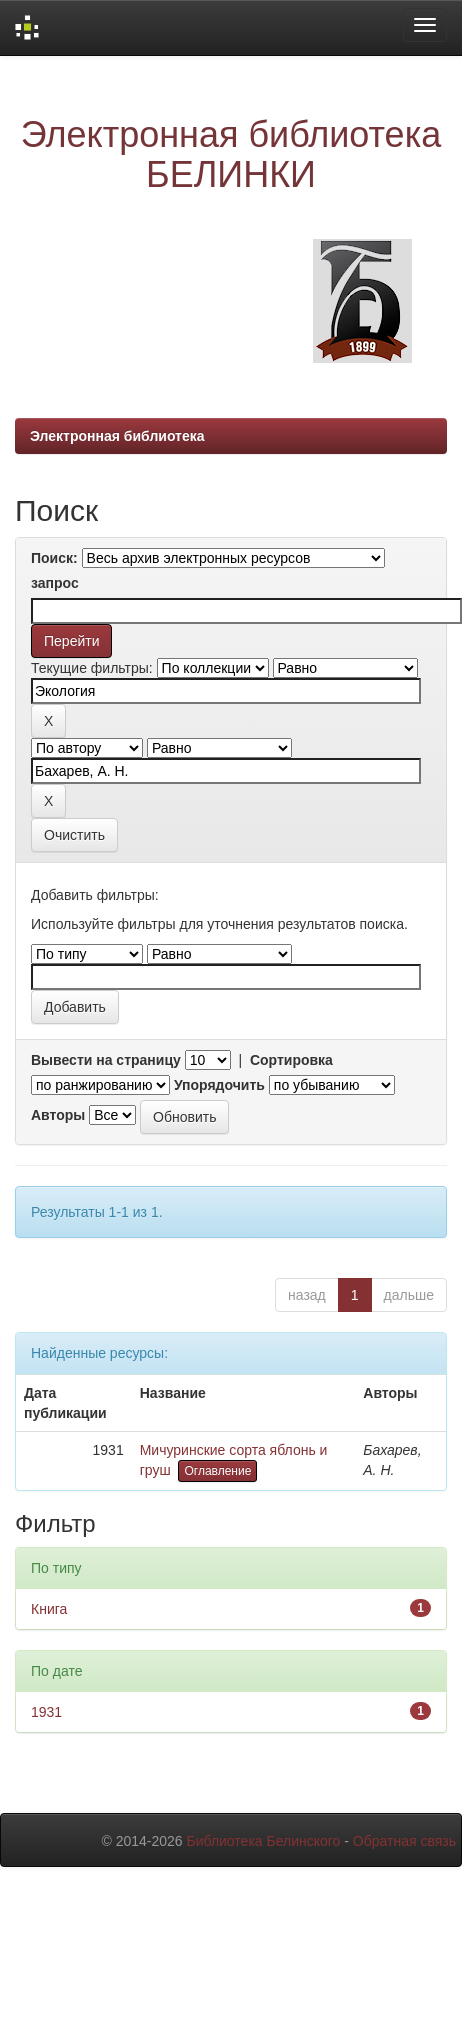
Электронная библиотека (117, 436)
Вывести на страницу (106, 1060)
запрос (55, 583)
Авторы (58, 1115)
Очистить (74, 835)
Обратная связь (404, 1841)
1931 (46, 1712)
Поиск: (54, 558)
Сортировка (291, 1060)
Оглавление (217, 1471)
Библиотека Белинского (263, 1841)
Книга (49, 1609)
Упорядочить (219, 1085)
